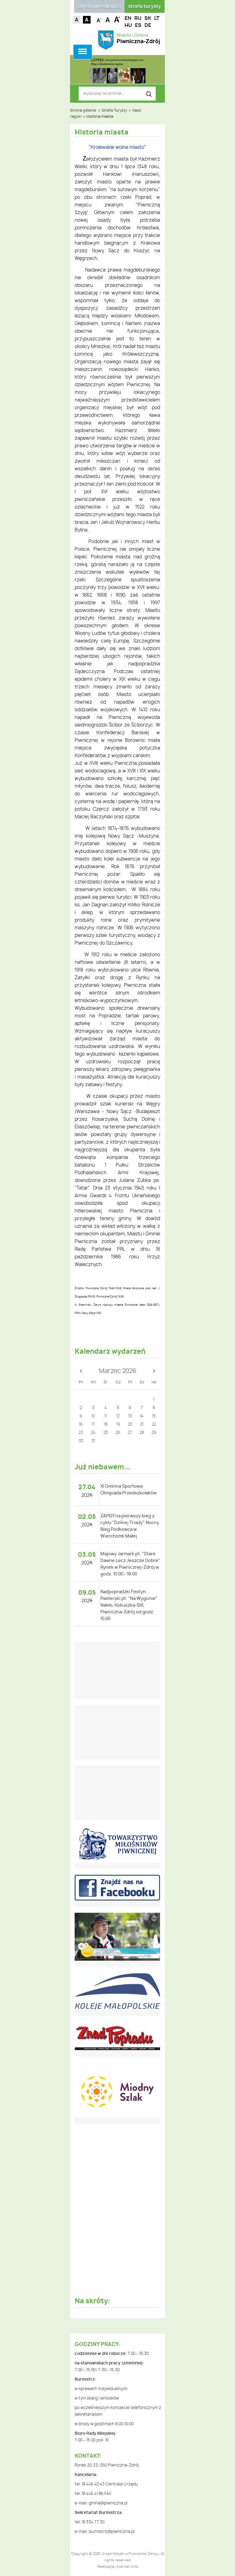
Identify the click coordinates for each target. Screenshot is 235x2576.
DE (147, 25)
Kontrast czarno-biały (87, 20)
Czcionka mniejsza (99, 19)
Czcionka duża (117, 19)
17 (93, 1425)
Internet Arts (127, 2566)
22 (154, 1425)
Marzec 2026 (117, 1371)
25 (105, 1433)
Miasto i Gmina (138, 38)
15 (154, 1416)
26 (118, 1433)
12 (118, 1416)
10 (93, 1416)
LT (156, 18)
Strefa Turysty (114, 110)
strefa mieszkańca (99, 6)
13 (130, 1416)
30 (81, 1441)
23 (81, 1433)
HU (128, 25)
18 (105, 1425)
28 (142, 1433)
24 (93, 1433)
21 (142, 1425)
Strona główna (83, 110)
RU (137, 18)
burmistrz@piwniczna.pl (112, 2532)
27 (130, 1433)
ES (138, 25)
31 (93, 1441)
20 (130, 1425)
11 (105, 1416)
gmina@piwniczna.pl (108, 2503)
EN (128, 18)
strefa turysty (144, 6)
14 (142, 1416)
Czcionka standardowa (108, 19)
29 (153, 1433)
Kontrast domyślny (76, 20)
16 (81, 1425)
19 (118, 1425)
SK (147, 18)
